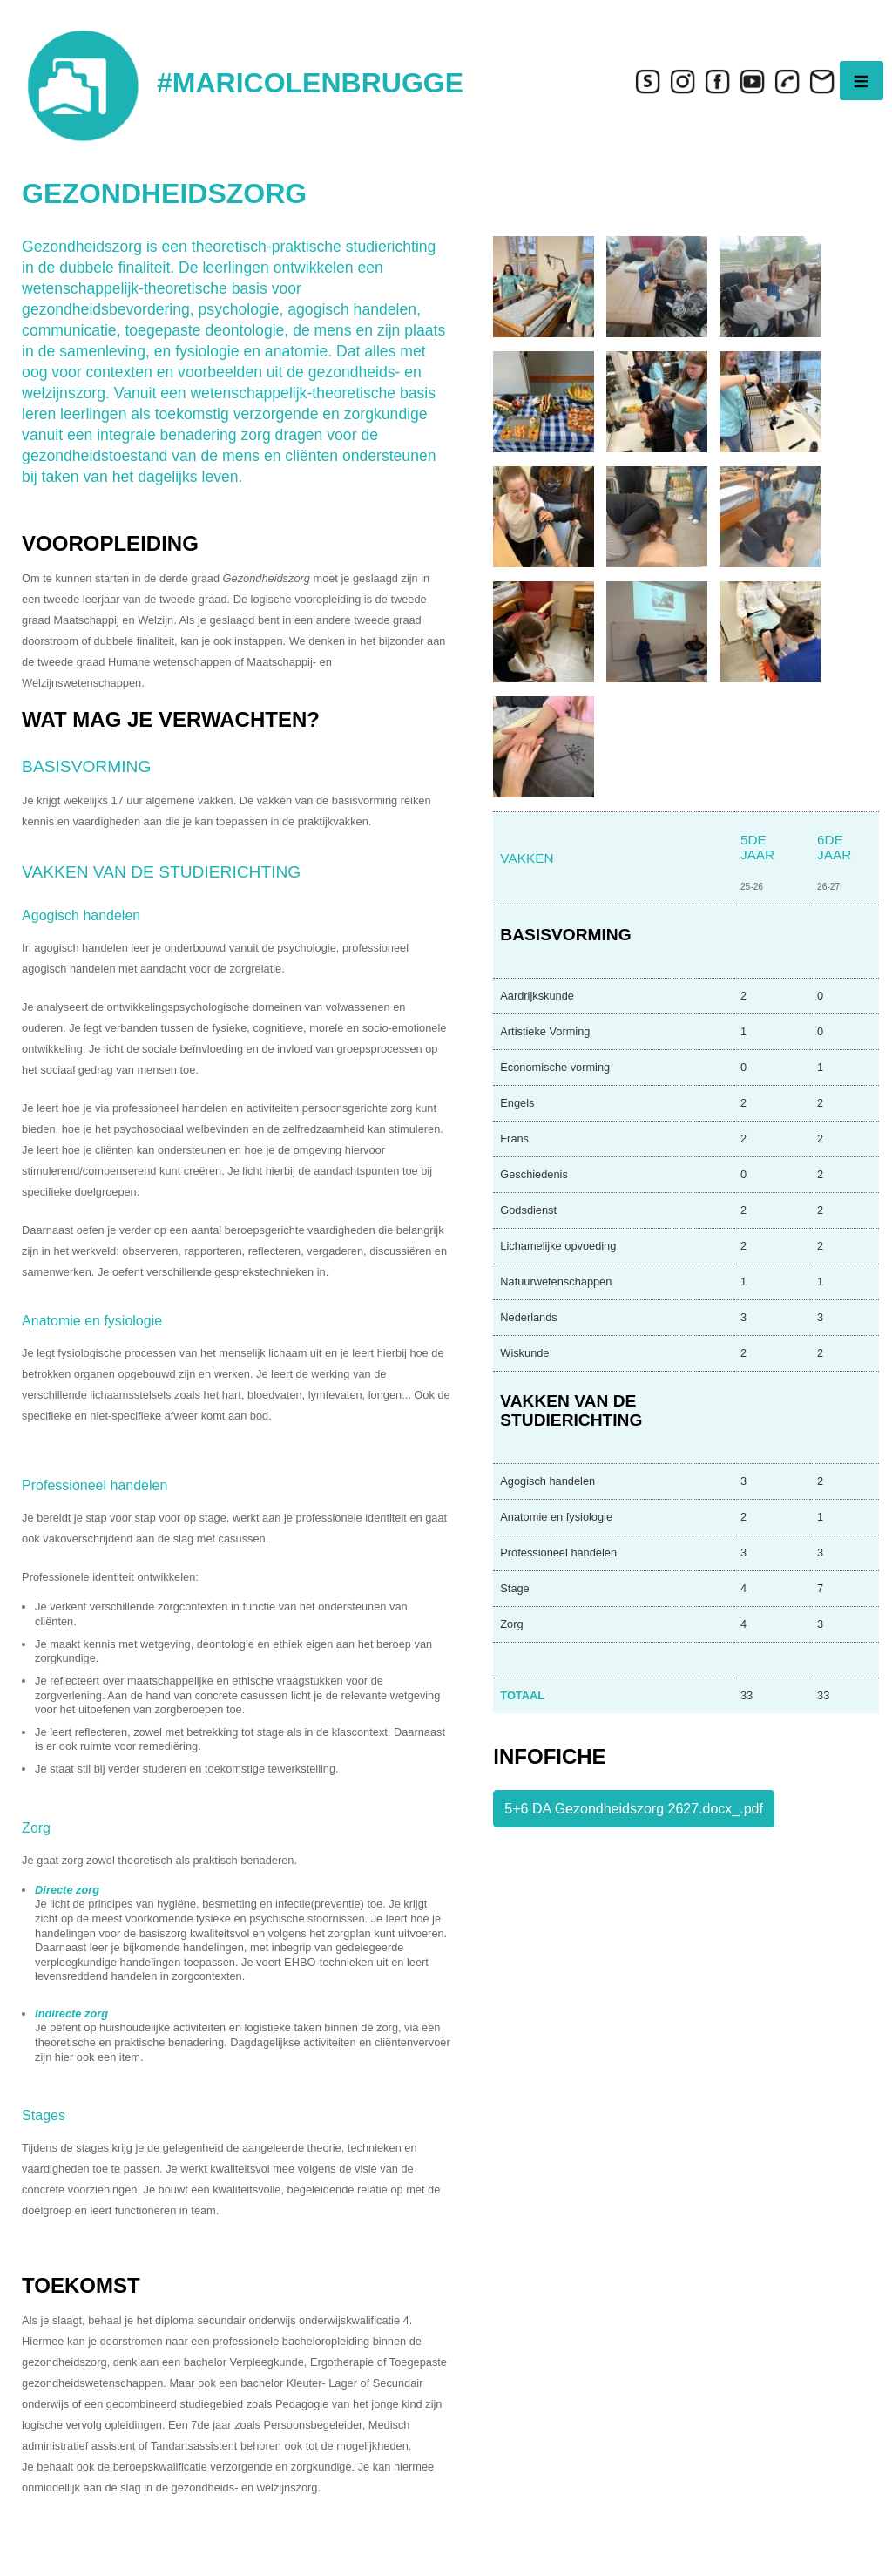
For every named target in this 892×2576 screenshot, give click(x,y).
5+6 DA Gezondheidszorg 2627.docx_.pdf (633, 1808)
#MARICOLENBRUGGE (310, 82)
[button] (543, 285)
